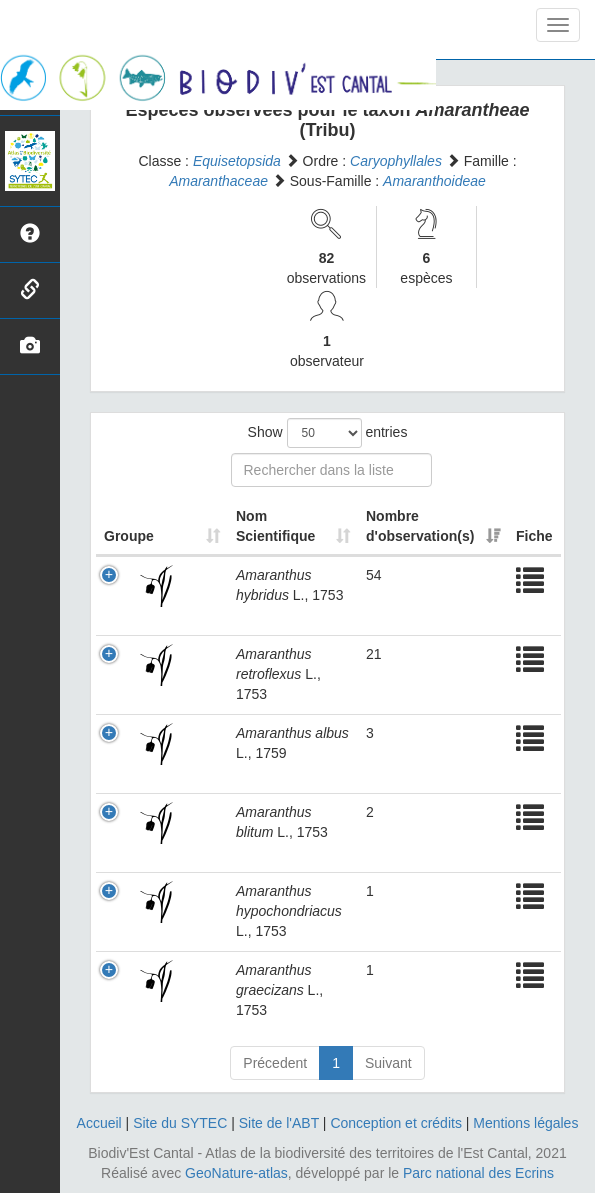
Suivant (388, 1063)
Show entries (328, 433)
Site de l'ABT (279, 1123)
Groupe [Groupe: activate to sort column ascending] (129, 536)
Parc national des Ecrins (478, 1173)
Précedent (275, 1063)
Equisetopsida (237, 161)
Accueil (99, 1123)
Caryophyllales (396, 161)
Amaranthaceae (218, 181)
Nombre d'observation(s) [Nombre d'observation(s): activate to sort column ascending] (420, 526)
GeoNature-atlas (236, 1173)
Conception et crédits (396, 1123)
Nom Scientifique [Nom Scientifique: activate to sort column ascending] (275, 526)
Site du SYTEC (180, 1123)
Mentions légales (525, 1123)
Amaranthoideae (434, 181)
